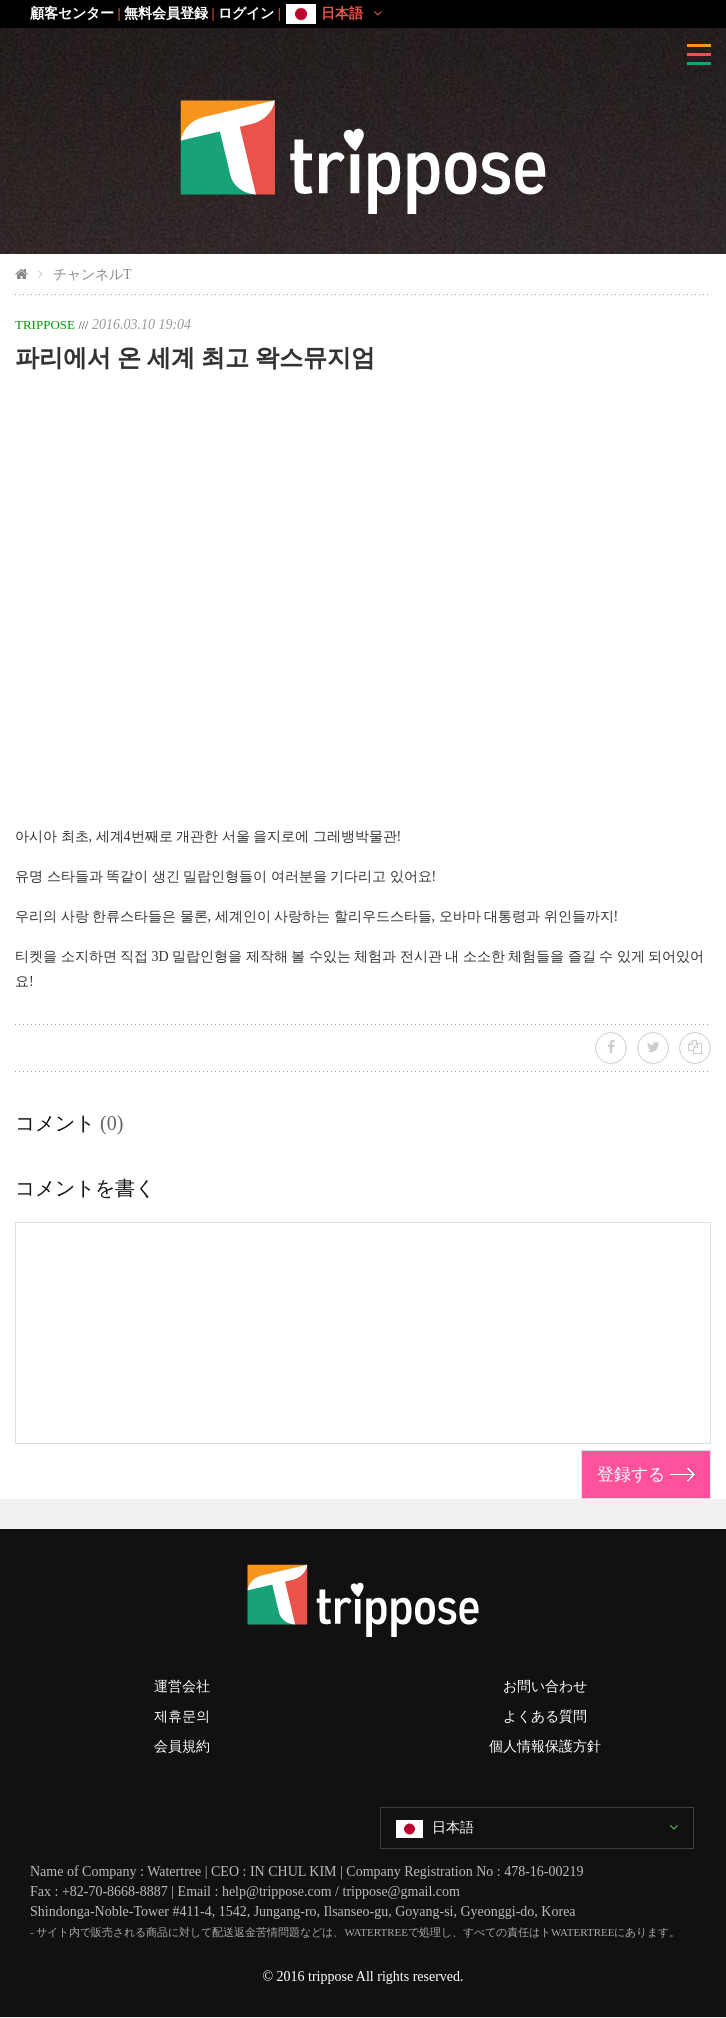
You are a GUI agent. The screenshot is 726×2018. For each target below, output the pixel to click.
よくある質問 (545, 1716)
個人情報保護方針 (545, 1746)
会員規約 (182, 1746)
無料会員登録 (166, 13)
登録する (631, 1474)
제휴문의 (182, 1716)
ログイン (246, 13)
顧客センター (72, 13)
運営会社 (182, 1686)
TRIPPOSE (45, 324)
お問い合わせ (545, 1686)
